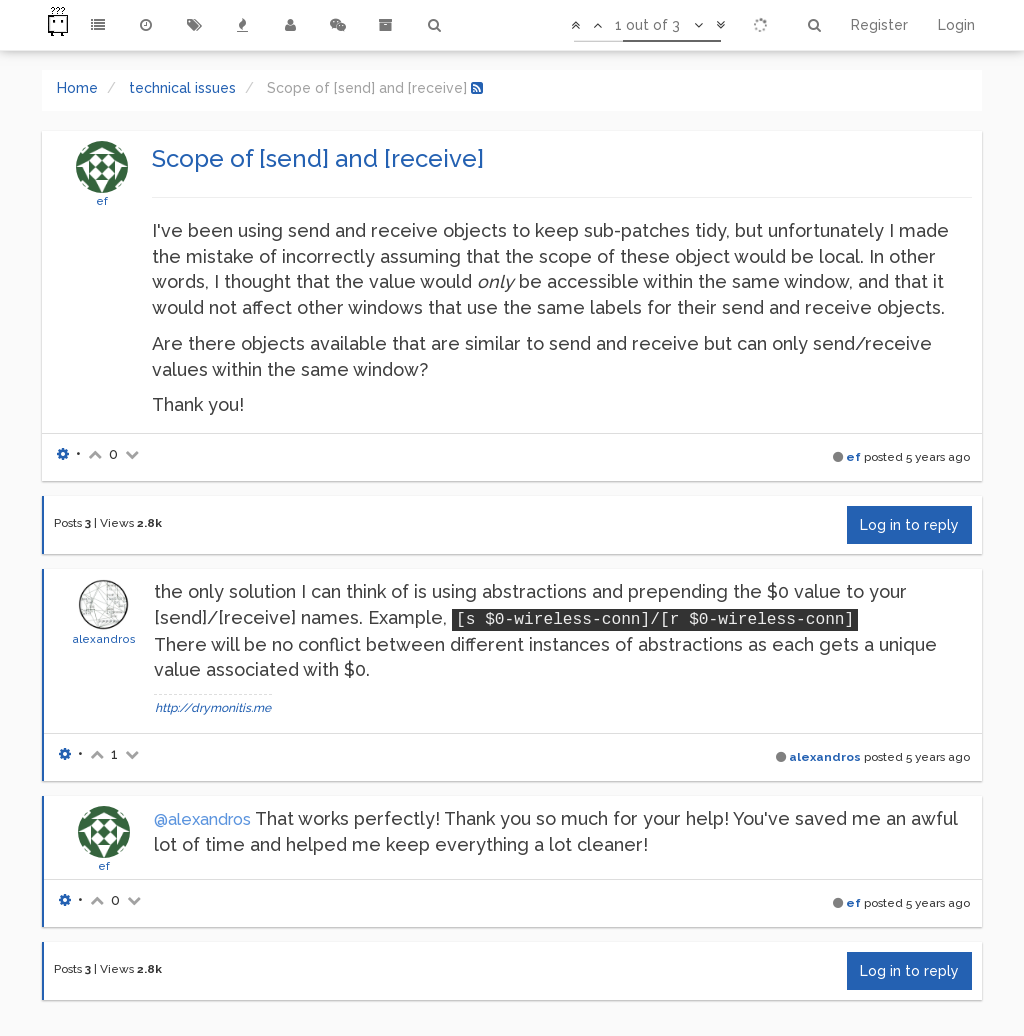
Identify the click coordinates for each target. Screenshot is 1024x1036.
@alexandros (202, 819)
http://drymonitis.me (213, 708)
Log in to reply (909, 525)
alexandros (104, 639)
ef (102, 201)
